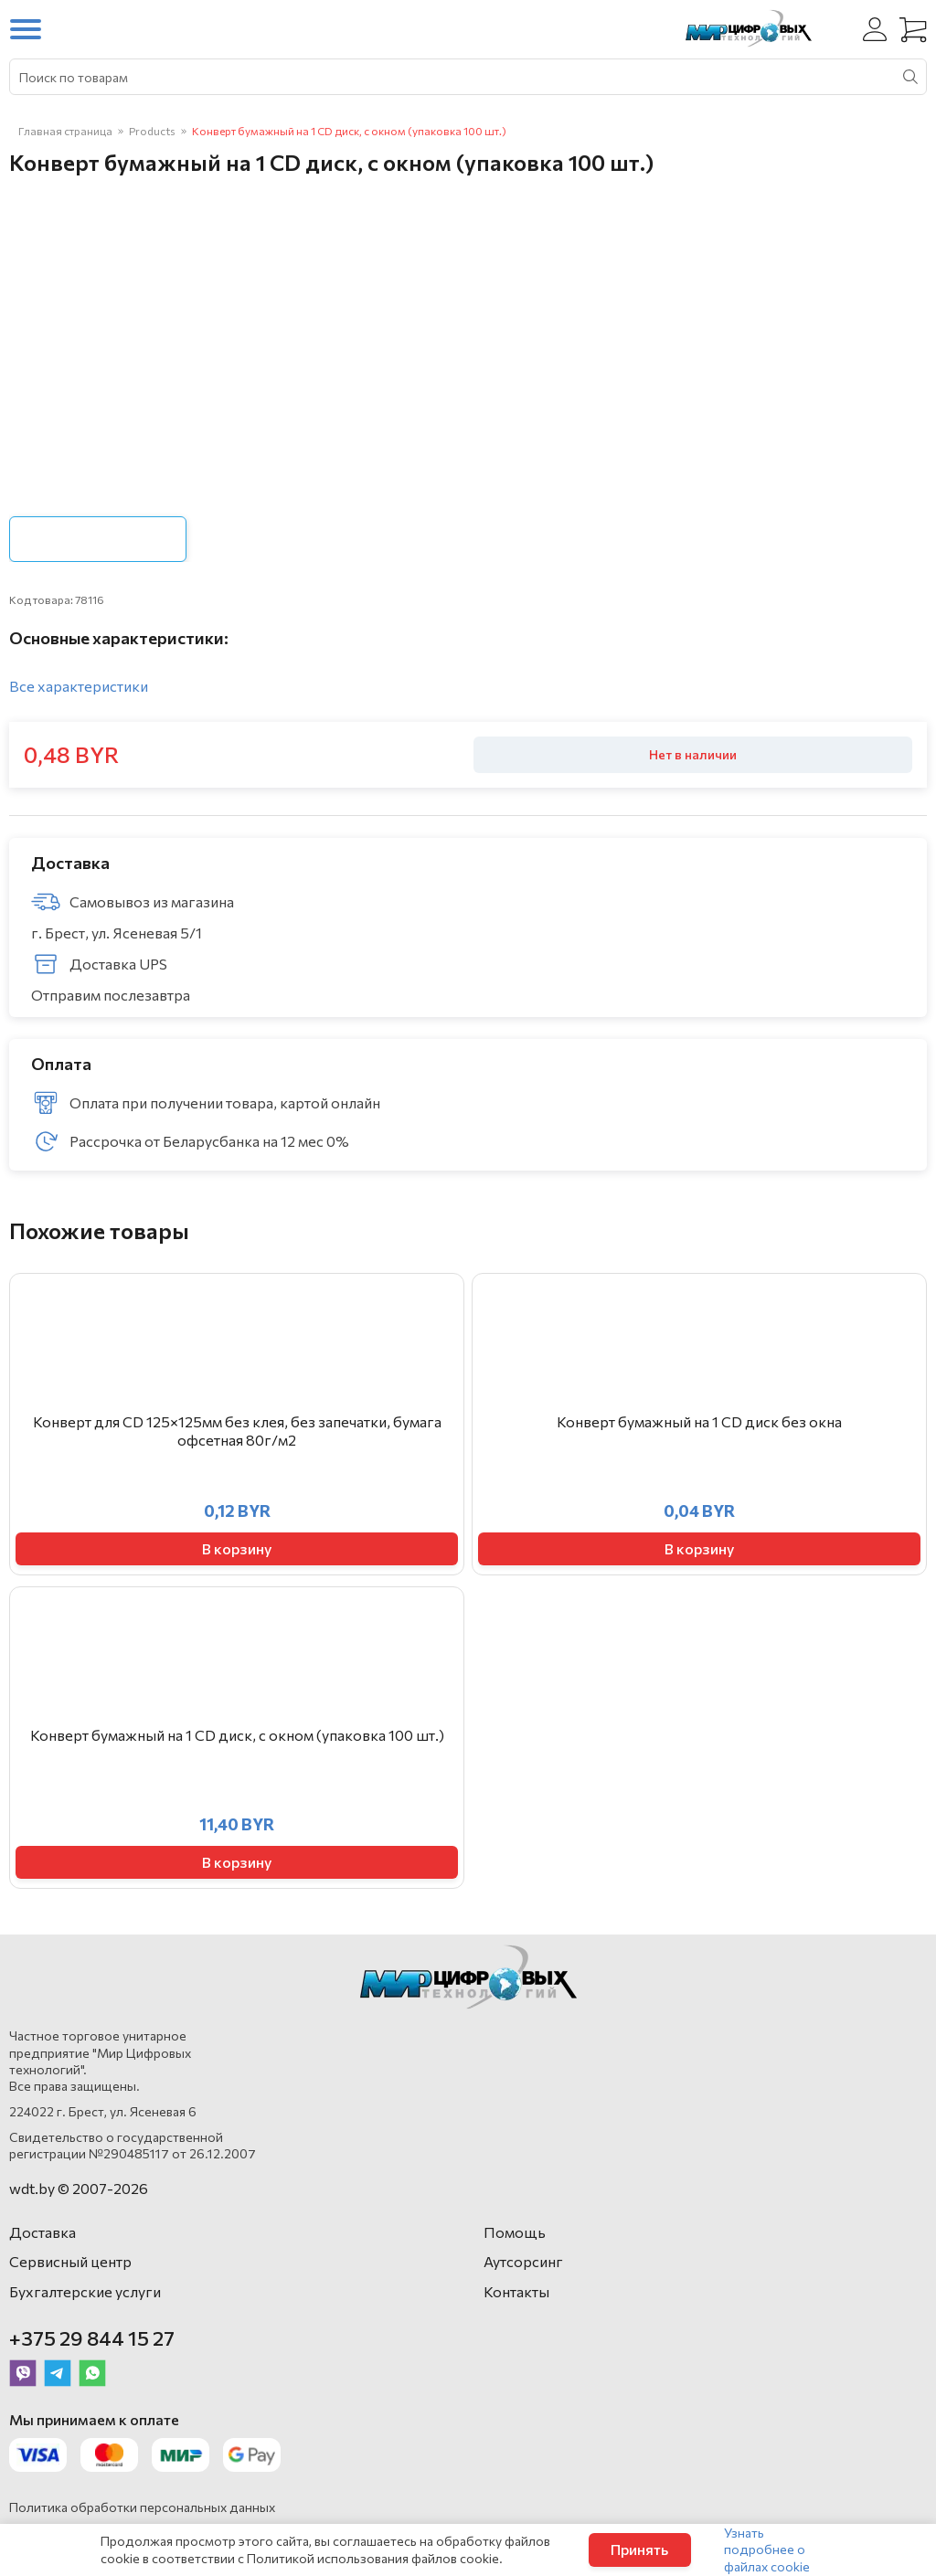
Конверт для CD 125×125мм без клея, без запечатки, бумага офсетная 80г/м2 (237, 1431)
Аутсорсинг (523, 2261)
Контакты (516, 2291)
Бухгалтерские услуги (85, 2291)
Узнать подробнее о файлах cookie (767, 2549)
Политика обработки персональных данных (142, 2507)
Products (152, 130)
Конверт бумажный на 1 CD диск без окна (699, 1421)
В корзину (236, 1548)
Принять (639, 2549)
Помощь (515, 2232)
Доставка (42, 2232)
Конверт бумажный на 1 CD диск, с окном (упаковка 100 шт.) (237, 1735)
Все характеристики (78, 685)
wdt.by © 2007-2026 (78, 2188)
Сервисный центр (70, 2261)
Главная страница (65, 130)
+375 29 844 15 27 (92, 2338)
